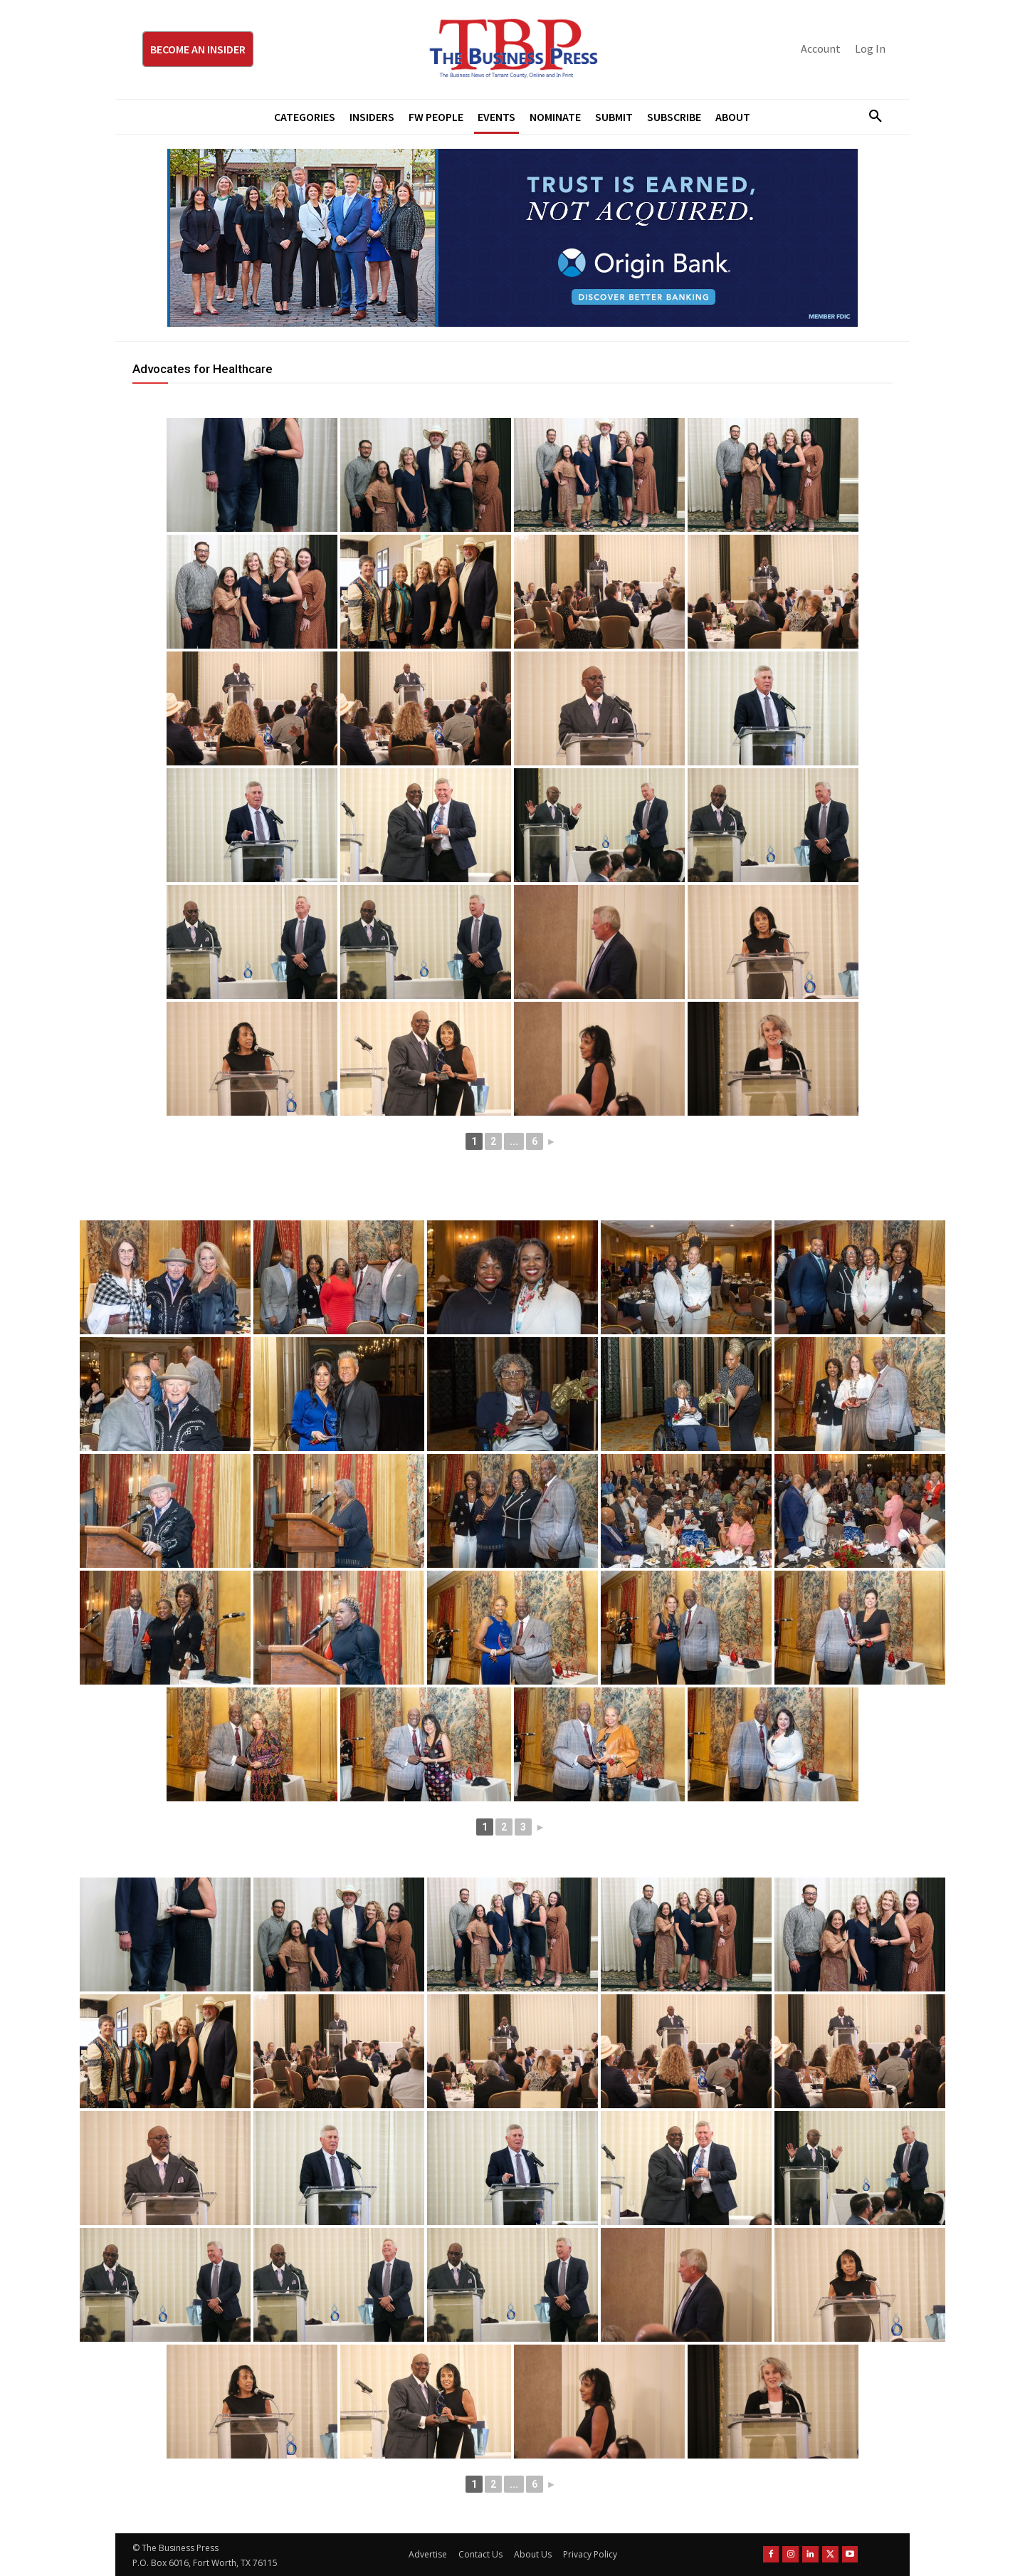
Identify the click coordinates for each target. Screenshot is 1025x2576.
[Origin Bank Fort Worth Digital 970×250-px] (512, 238)
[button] (870, 117)
